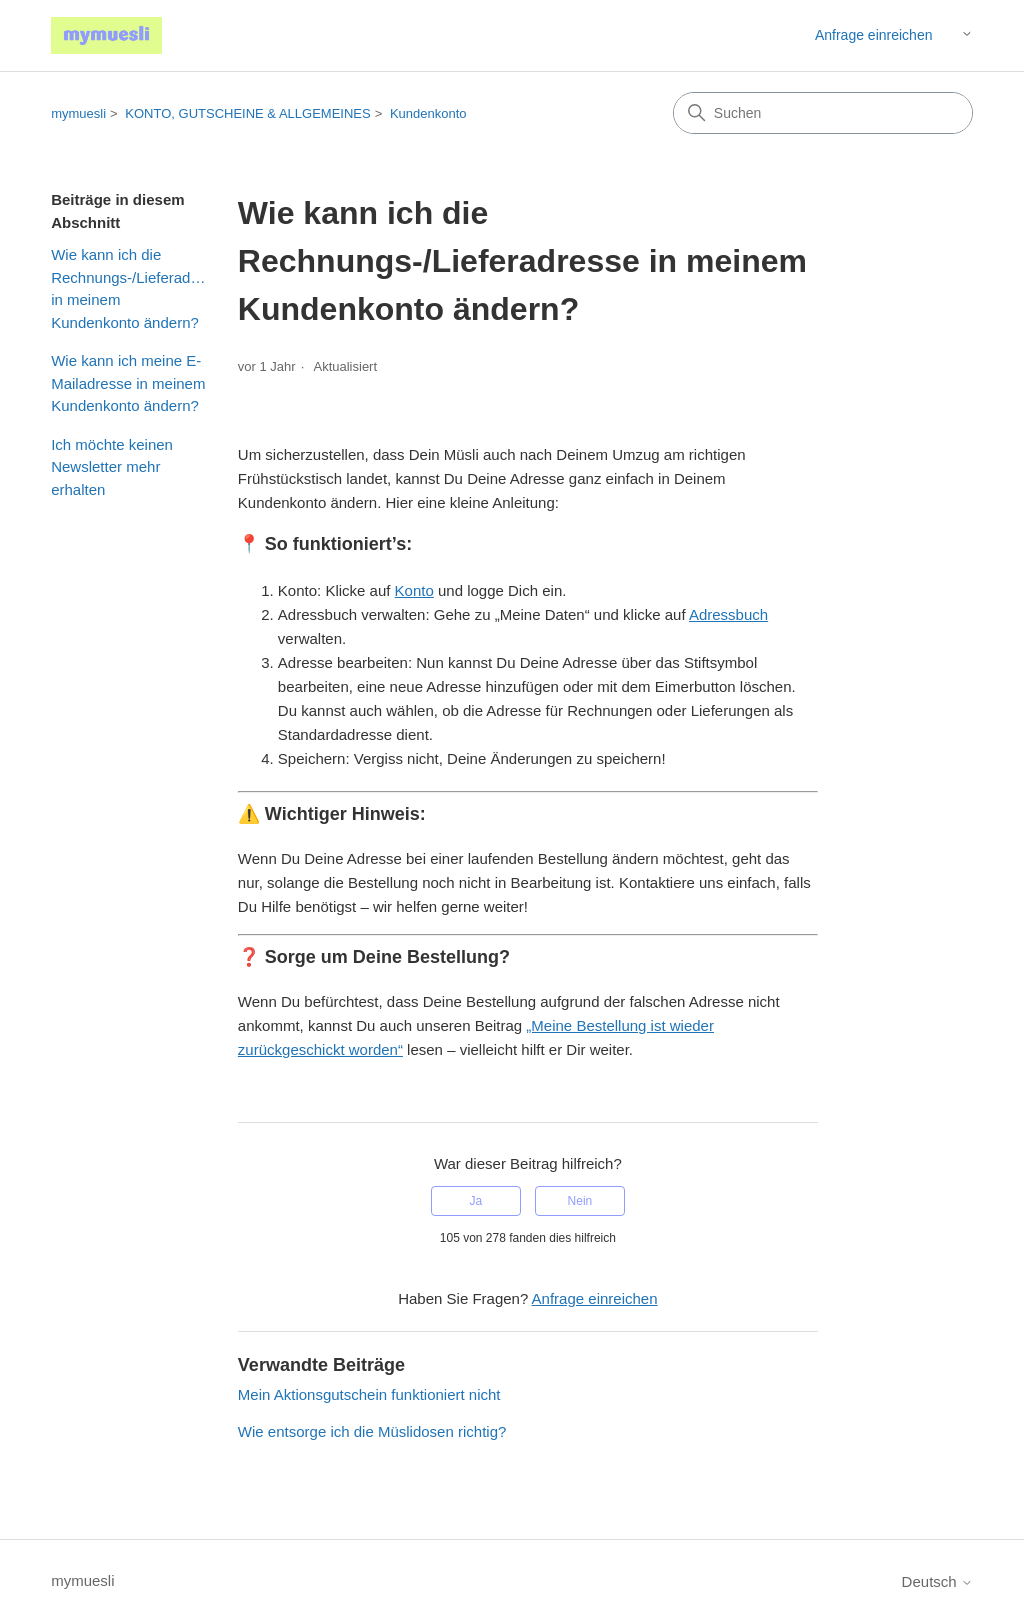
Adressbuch (728, 614)
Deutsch (937, 1581)
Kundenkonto (428, 113)
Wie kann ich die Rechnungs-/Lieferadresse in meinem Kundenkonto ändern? (129, 288)
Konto (414, 590)
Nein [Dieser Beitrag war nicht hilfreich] (580, 1201)
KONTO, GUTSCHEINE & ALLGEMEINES (247, 113)
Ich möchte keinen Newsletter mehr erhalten (112, 467)
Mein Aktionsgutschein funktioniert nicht (369, 1394)
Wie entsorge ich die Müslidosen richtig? (372, 1431)
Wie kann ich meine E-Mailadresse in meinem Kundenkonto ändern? (128, 383)
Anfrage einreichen (874, 35)
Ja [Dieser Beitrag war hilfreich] (475, 1201)
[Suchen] (823, 113)
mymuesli (78, 113)
